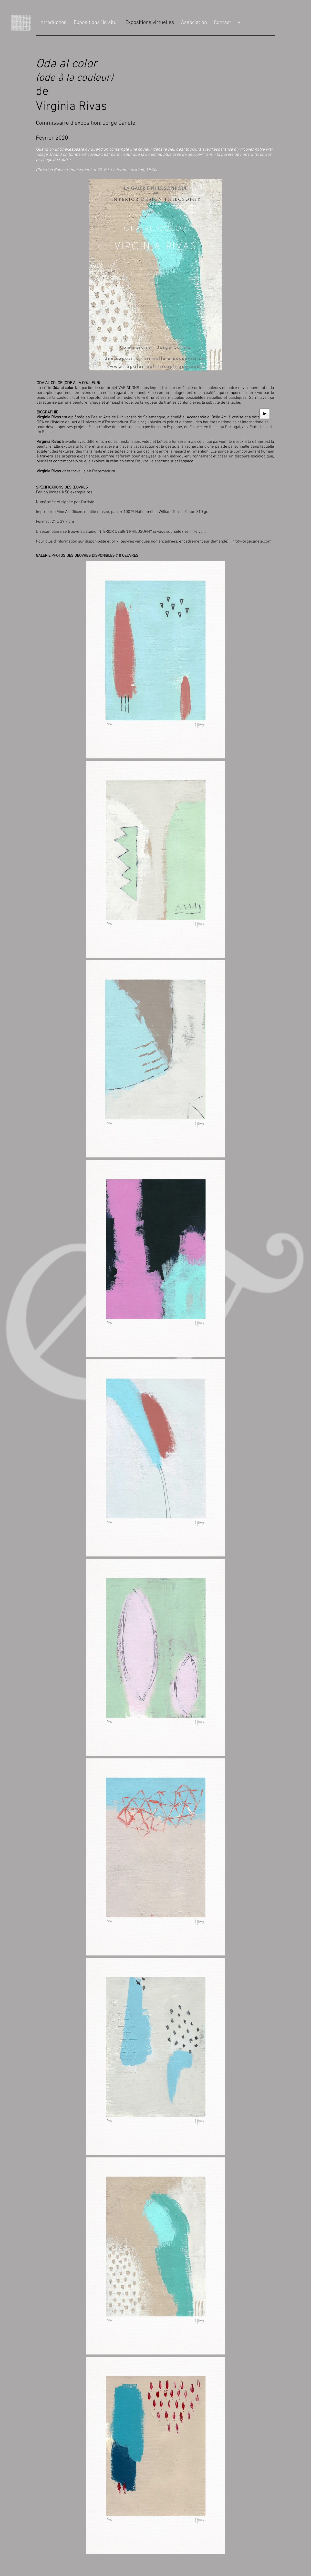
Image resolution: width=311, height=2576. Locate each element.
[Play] (265, 414)
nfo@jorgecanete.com (251, 541)
